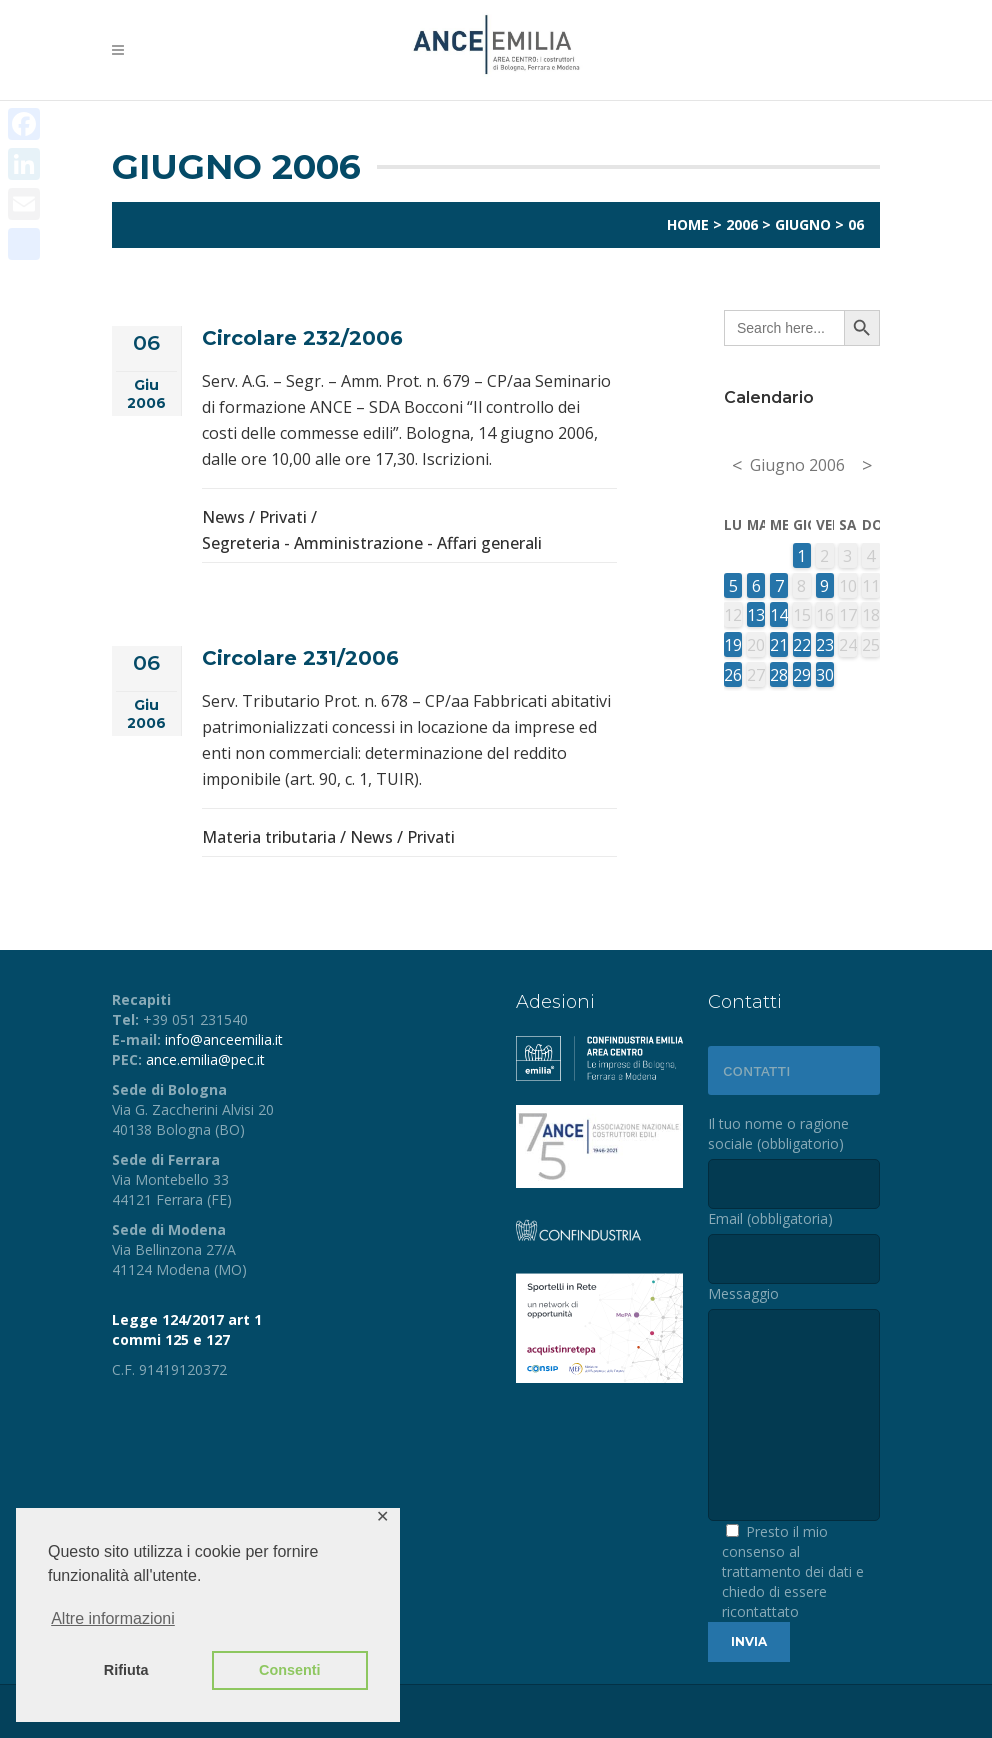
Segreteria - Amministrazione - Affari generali (372, 543)
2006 (742, 224)
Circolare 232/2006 (302, 338)
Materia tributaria (269, 837)
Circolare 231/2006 (300, 658)
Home (688, 224)
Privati (283, 517)
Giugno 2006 (797, 465)
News (223, 517)
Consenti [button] (290, 1670)
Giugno (803, 224)
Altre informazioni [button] (113, 1618)
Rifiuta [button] (126, 1670)
